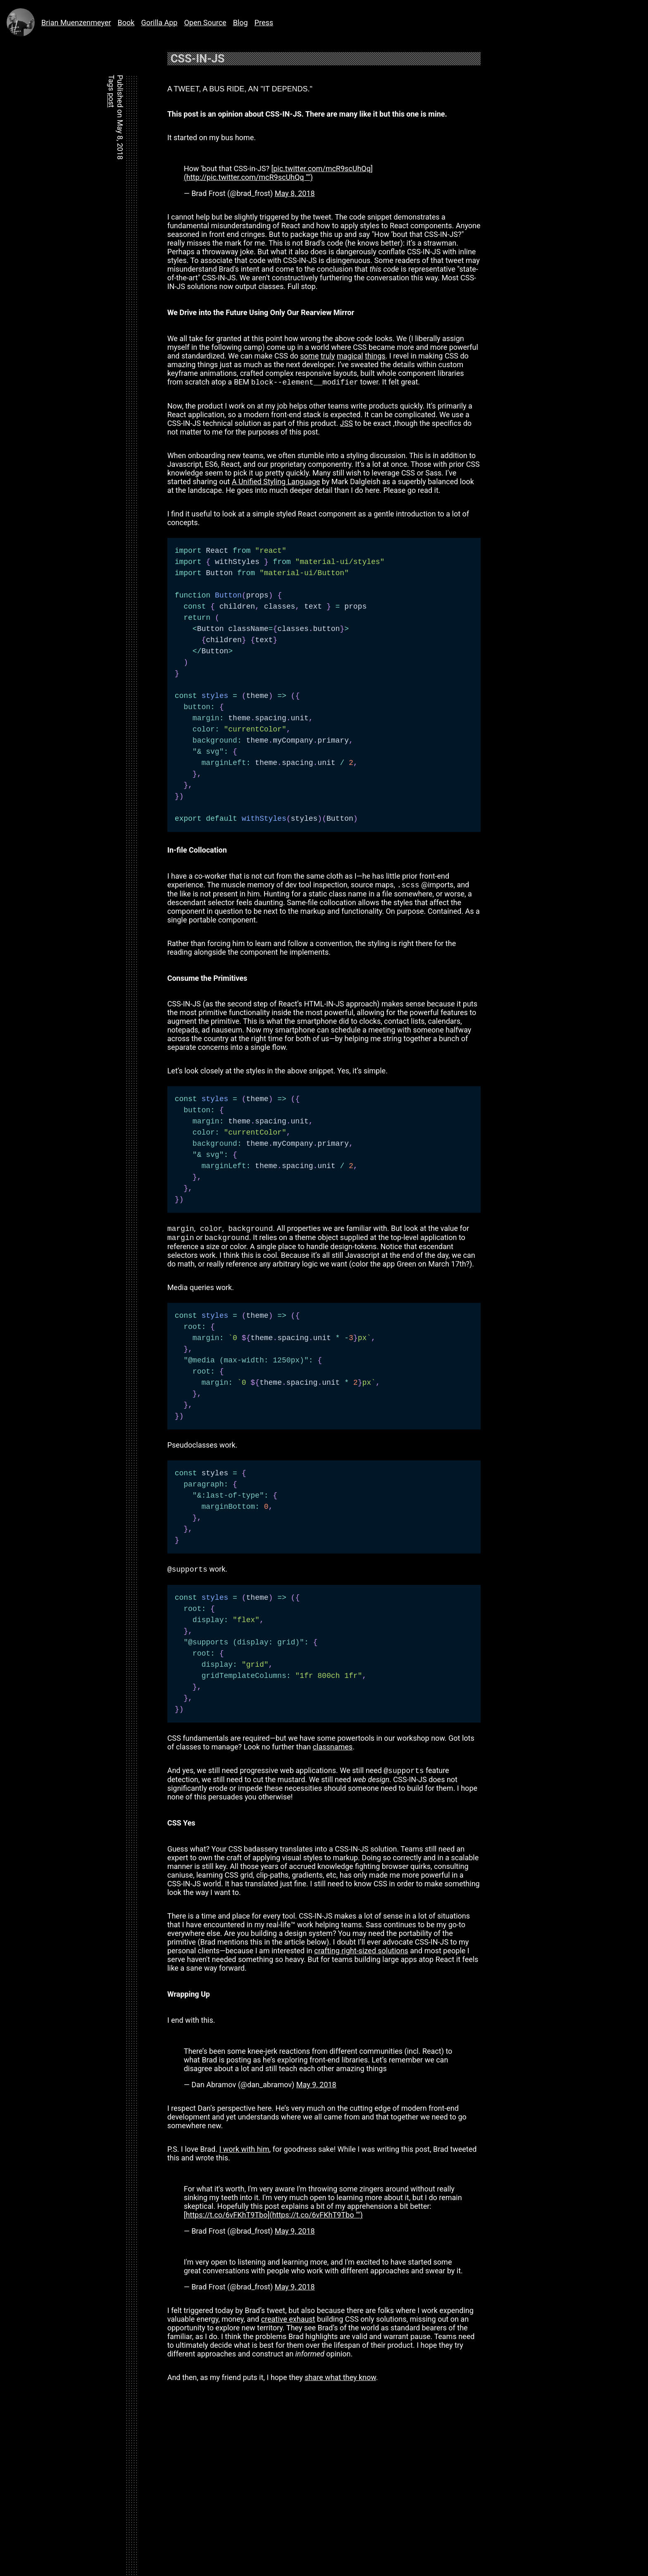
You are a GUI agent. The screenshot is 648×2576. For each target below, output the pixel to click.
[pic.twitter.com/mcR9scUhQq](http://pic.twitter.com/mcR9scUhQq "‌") (278, 173)
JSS (346, 424)
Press (264, 22)
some (309, 355)
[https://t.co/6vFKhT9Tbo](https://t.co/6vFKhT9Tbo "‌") (273, 2219)
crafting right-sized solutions (361, 1955)
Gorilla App (159, 22)
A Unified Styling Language (276, 482)
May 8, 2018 (295, 193)
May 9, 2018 (316, 2089)
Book (126, 22)
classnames (333, 1751)
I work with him (244, 2154)
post (111, 100)
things (375, 355)
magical (350, 355)
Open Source (205, 22)
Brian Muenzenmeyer (55, 22)
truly (328, 355)
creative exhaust (288, 2324)
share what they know (340, 2382)
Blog (240, 22)
